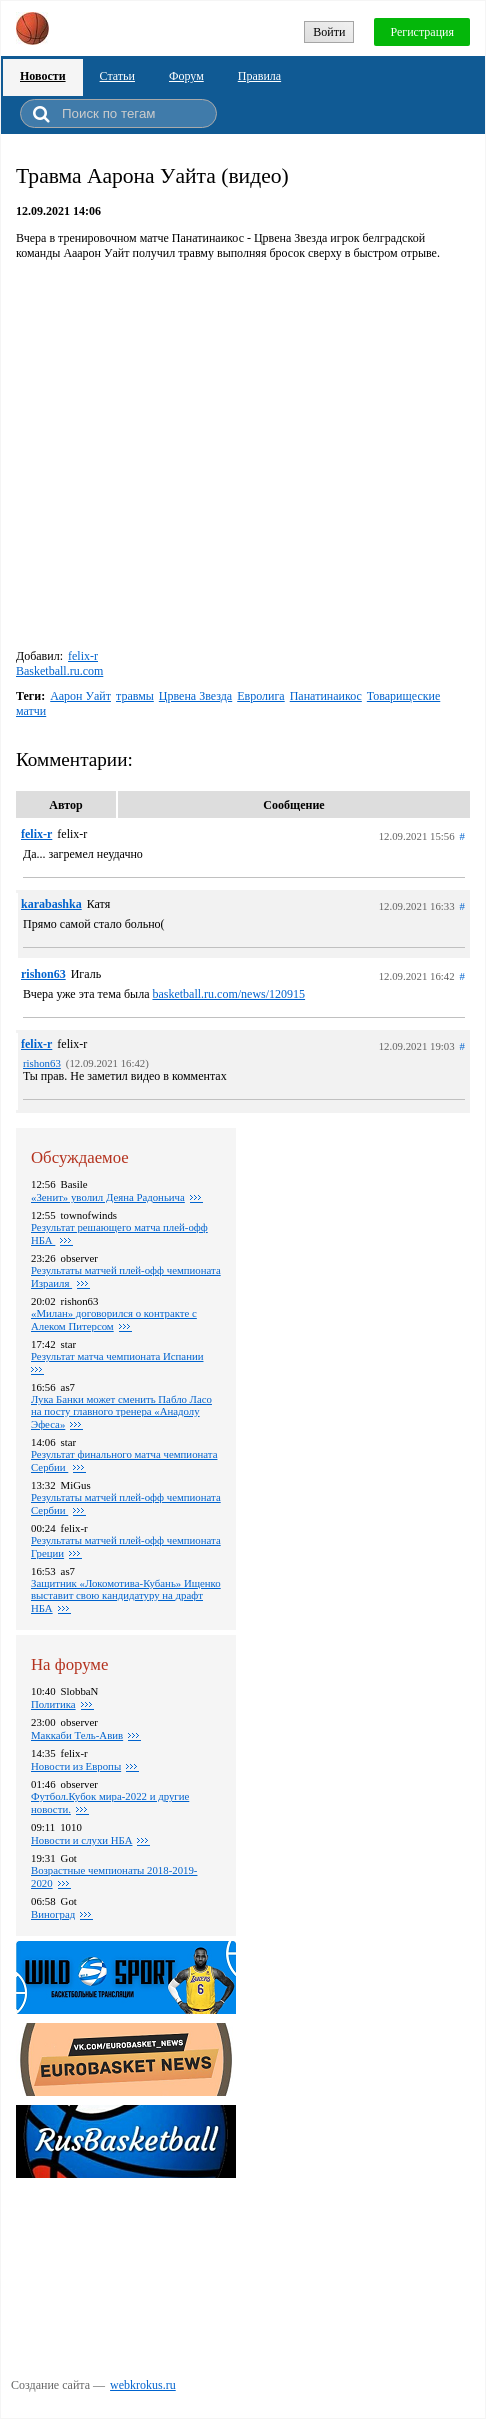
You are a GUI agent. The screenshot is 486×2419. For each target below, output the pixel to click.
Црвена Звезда (195, 696)
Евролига (261, 696)
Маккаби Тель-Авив (77, 1735)
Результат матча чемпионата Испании (117, 1356)
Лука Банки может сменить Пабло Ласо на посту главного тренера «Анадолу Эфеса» (121, 1411)
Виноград (53, 1914)
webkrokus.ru (143, 2385)
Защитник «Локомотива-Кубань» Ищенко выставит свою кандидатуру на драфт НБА (126, 1595)
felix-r (83, 656)
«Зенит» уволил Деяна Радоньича (108, 1197)
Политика (53, 1704)
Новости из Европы (76, 1766)
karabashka (51, 904)
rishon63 (43, 974)
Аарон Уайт (80, 696)
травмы (135, 696)
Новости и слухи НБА (81, 1840)
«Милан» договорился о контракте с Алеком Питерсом (114, 1319)
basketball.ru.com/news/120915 (228, 994)
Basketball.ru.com (59, 671)
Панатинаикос (326, 696)
